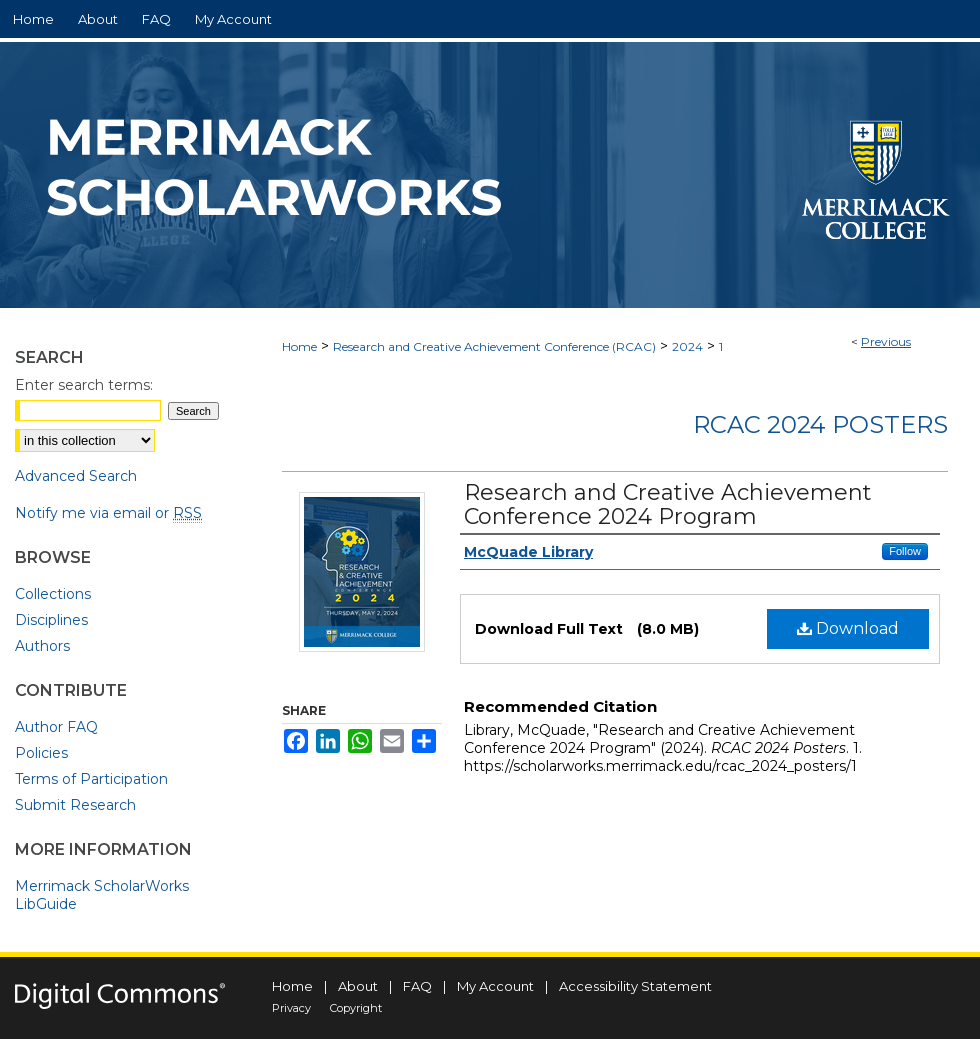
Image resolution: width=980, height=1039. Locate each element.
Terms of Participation (91, 779)
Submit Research (75, 805)
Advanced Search (76, 476)
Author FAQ (56, 727)
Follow (905, 551)
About (358, 986)
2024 (687, 346)
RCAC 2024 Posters (820, 424)
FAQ (417, 986)
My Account (495, 986)
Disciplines (51, 620)
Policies (41, 753)
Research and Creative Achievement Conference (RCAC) (494, 346)
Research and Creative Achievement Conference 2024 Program (668, 504)
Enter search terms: (84, 385)
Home (299, 346)
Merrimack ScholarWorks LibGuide (102, 895)
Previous (886, 341)
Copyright (356, 1008)
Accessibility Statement (635, 986)
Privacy (291, 1008)
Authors (42, 646)
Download (848, 628)
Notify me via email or (108, 513)
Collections (53, 594)
